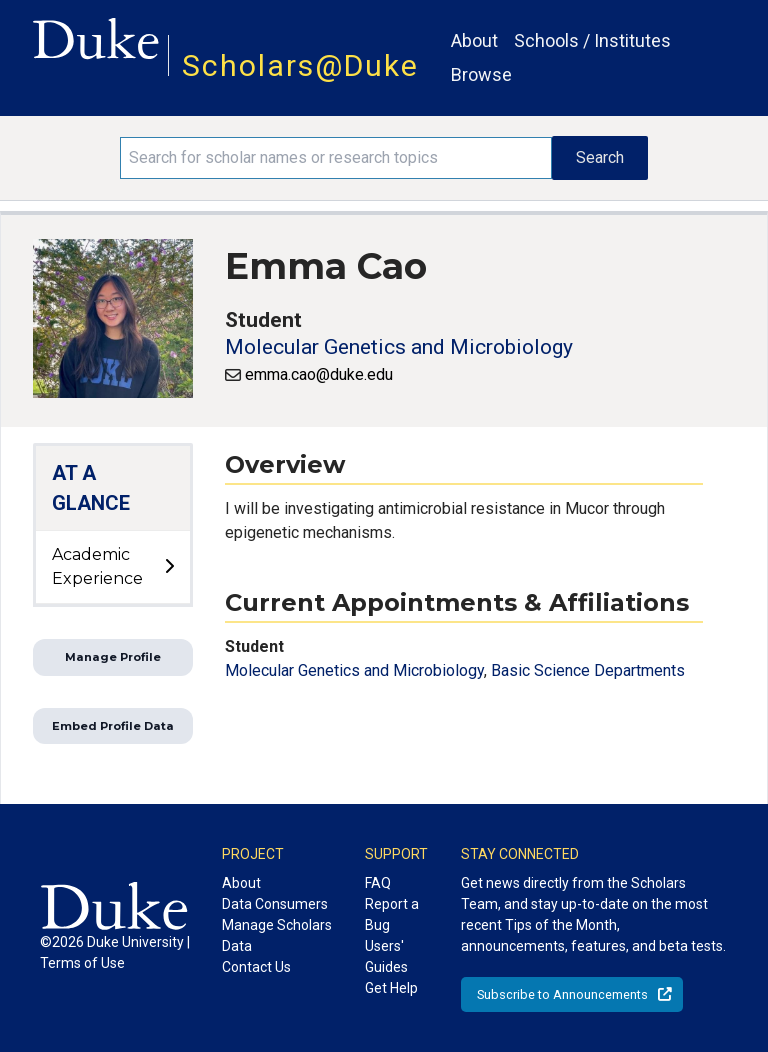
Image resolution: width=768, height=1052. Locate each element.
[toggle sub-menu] (169, 567)
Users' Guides (386, 956)
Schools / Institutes (592, 40)
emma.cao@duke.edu (319, 374)
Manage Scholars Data (277, 935)
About (474, 40)
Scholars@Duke (300, 65)
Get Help (391, 988)
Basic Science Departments (588, 670)
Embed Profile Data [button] (113, 726)
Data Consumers (275, 904)
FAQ (378, 883)
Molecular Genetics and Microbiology (399, 347)
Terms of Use (82, 963)
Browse (481, 74)
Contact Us (256, 967)
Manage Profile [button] (113, 657)
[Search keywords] (336, 158)
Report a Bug (392, 914)
